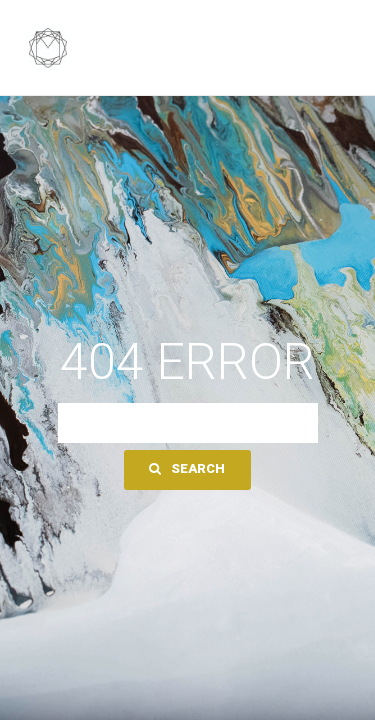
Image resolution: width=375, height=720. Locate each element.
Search (187, 468)
